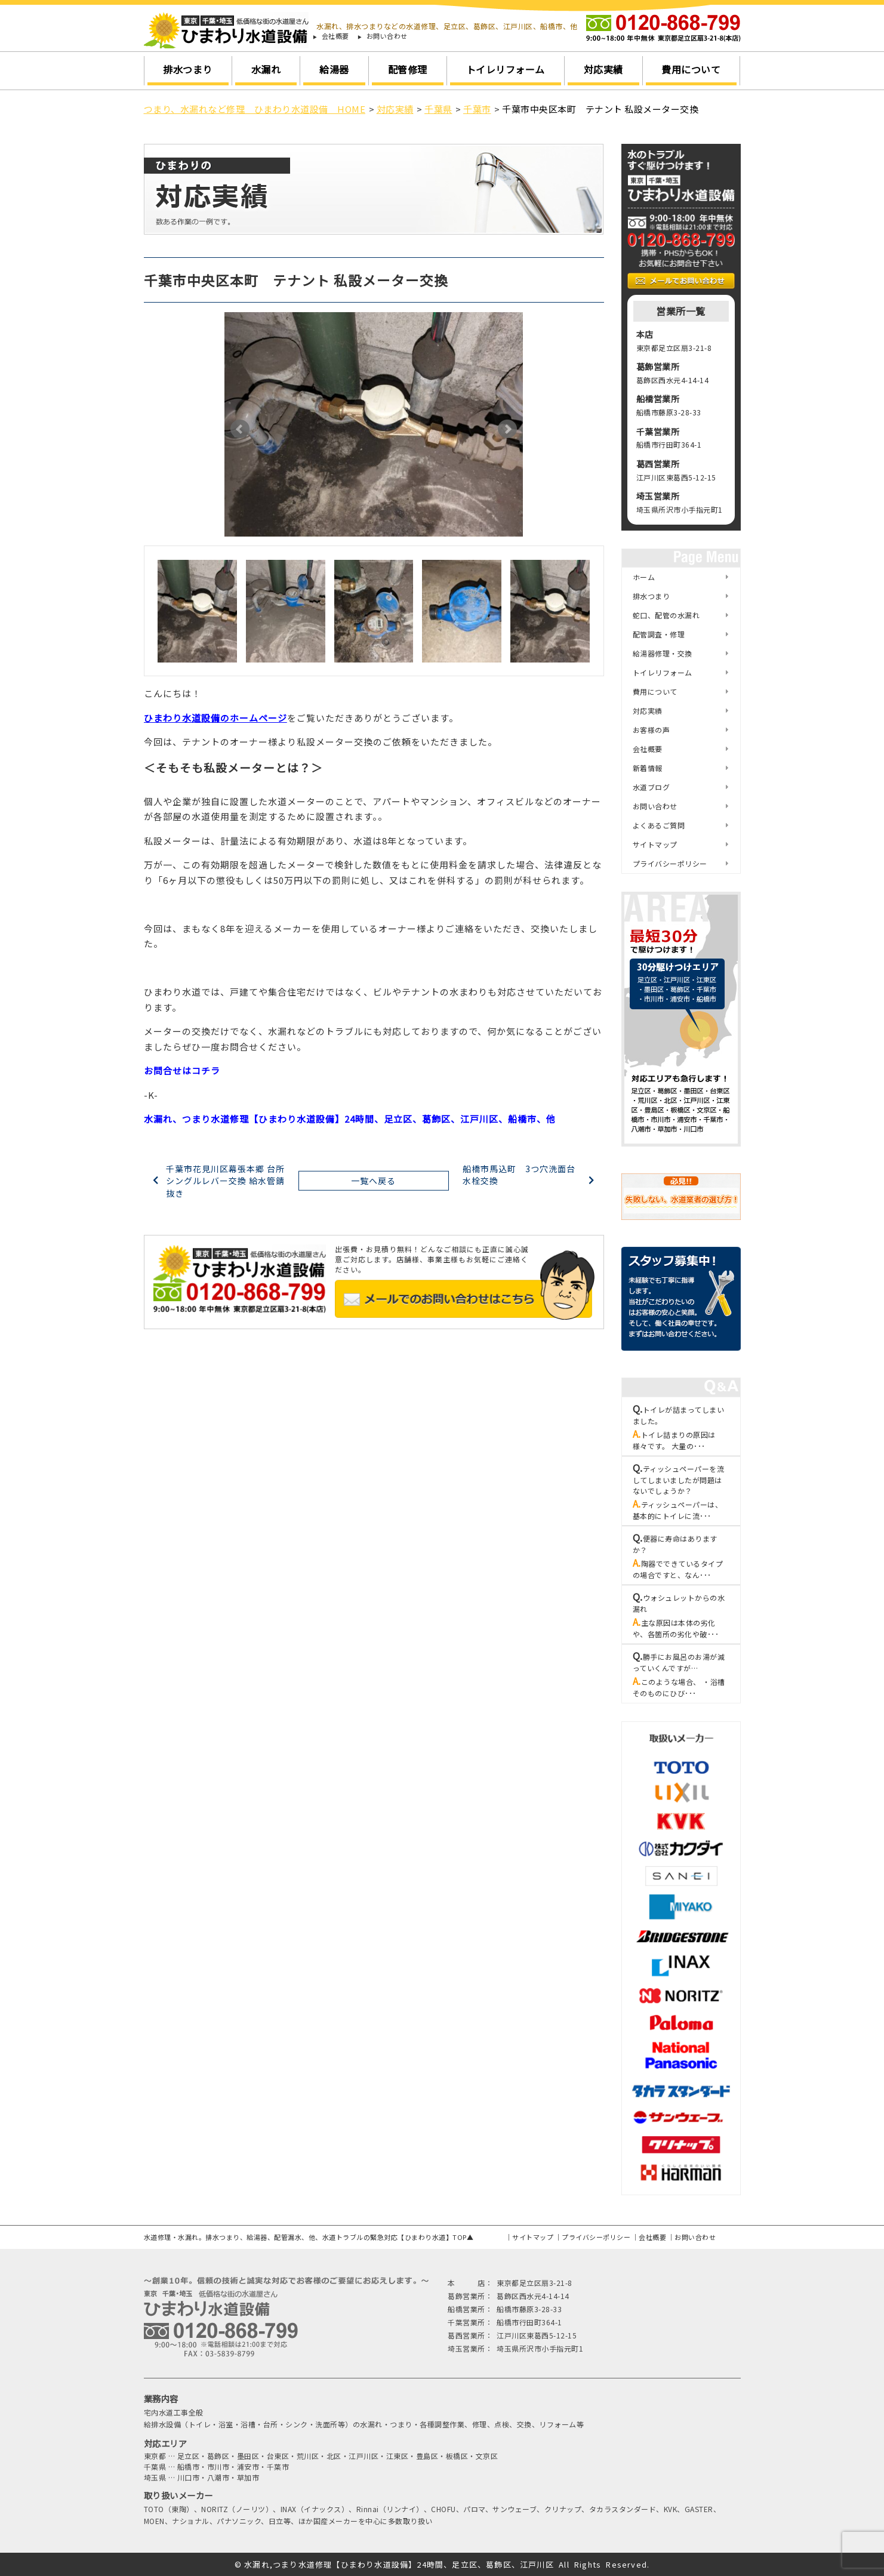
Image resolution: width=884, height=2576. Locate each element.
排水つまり (187, 69)
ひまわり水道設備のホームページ (215, 717)
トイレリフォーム (505, 69)
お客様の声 (651, 730)
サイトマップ (655, 844)
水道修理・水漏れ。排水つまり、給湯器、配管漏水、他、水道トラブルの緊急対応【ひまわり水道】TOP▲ (309, 2237)
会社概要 (335, 36)
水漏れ (266, 69)
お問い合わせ (387, 36)
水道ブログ (651, 787)
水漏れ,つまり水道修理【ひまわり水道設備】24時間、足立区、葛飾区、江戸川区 (399, 2564)
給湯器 (334, 69)
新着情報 (648, 768)
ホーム (644, 577)
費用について (690, 69)
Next (507, 429)
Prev (240, 429)
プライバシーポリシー (670, 863)
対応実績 (603, 69)
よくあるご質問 (659, 825)
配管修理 (407, 69)
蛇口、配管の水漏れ (666, 615)
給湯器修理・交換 (662, 653)
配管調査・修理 (659, 634)
